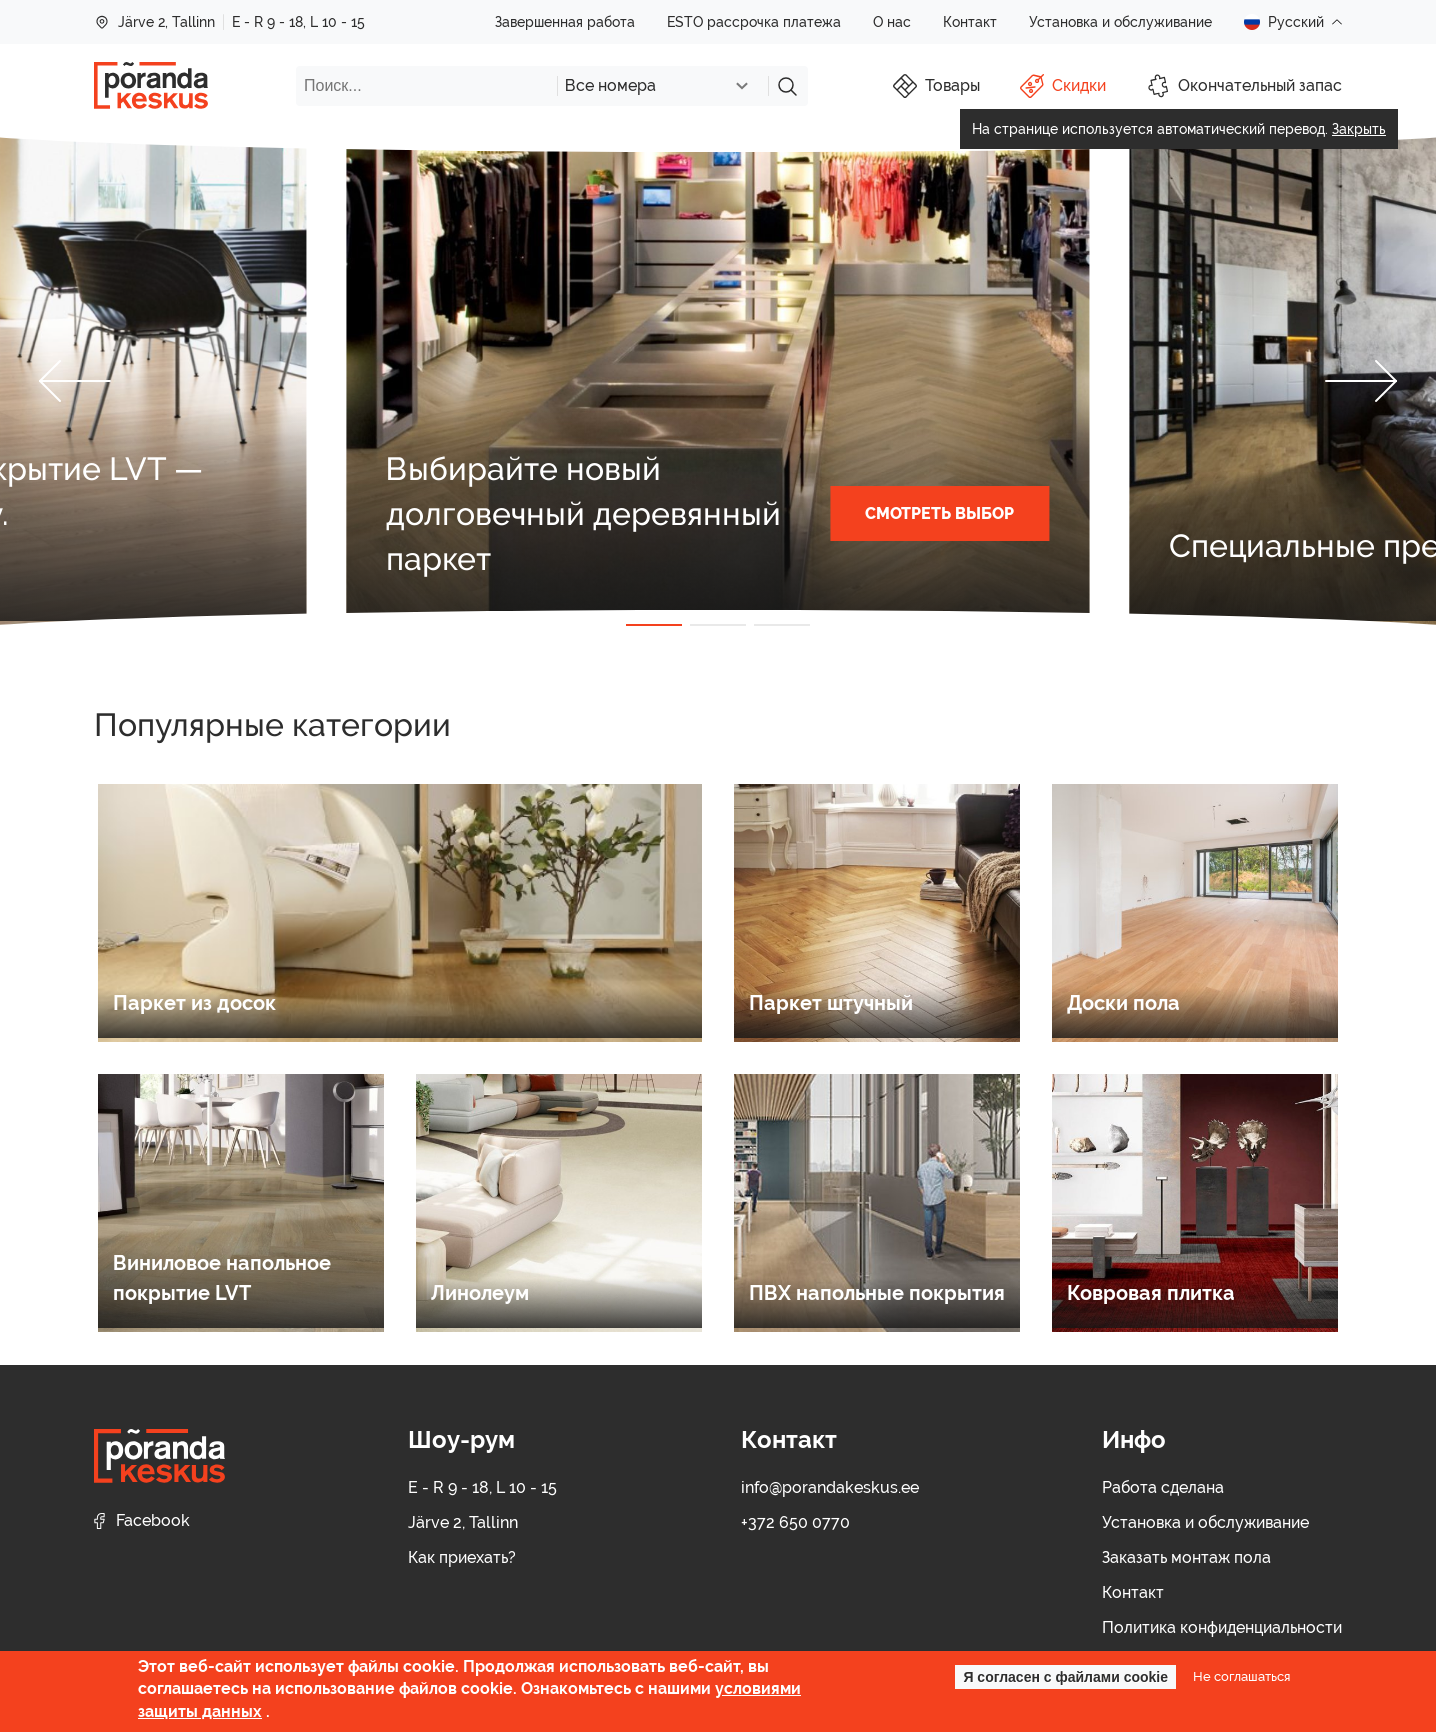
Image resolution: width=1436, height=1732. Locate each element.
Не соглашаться (1241, 1676)
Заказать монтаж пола (1186, 1557)
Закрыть (1359, 129)
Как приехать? (462, 1557)
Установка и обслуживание (1120, 22)
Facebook (142, 1520)
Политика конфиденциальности (1222, 1627)
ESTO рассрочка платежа (754, 22)
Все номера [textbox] (610, 85)
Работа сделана (1163, 1487)
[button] (75, 381)
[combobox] (662, 86)
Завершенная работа (565, 22)
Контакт (970, 22)
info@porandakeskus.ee (830, 1487)
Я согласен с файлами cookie (1065, 1677)
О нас (892, 22)
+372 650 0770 (795, 1522)
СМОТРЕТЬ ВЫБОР (939, 513)
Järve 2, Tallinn (154, 22)
